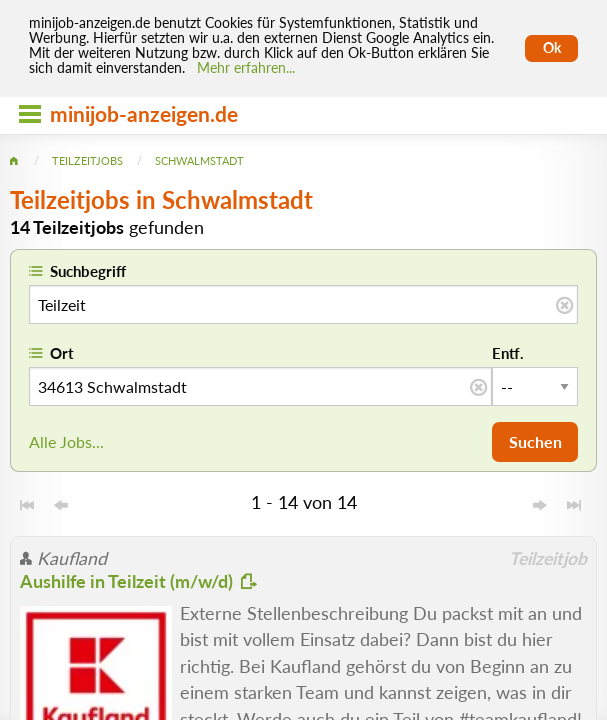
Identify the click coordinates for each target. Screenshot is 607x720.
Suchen (535, 441)
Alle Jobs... (66, 441)
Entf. (508, 353)
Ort (62, 353)
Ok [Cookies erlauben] (552, 48)
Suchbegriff (88, 271)
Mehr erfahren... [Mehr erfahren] (246, 68)
